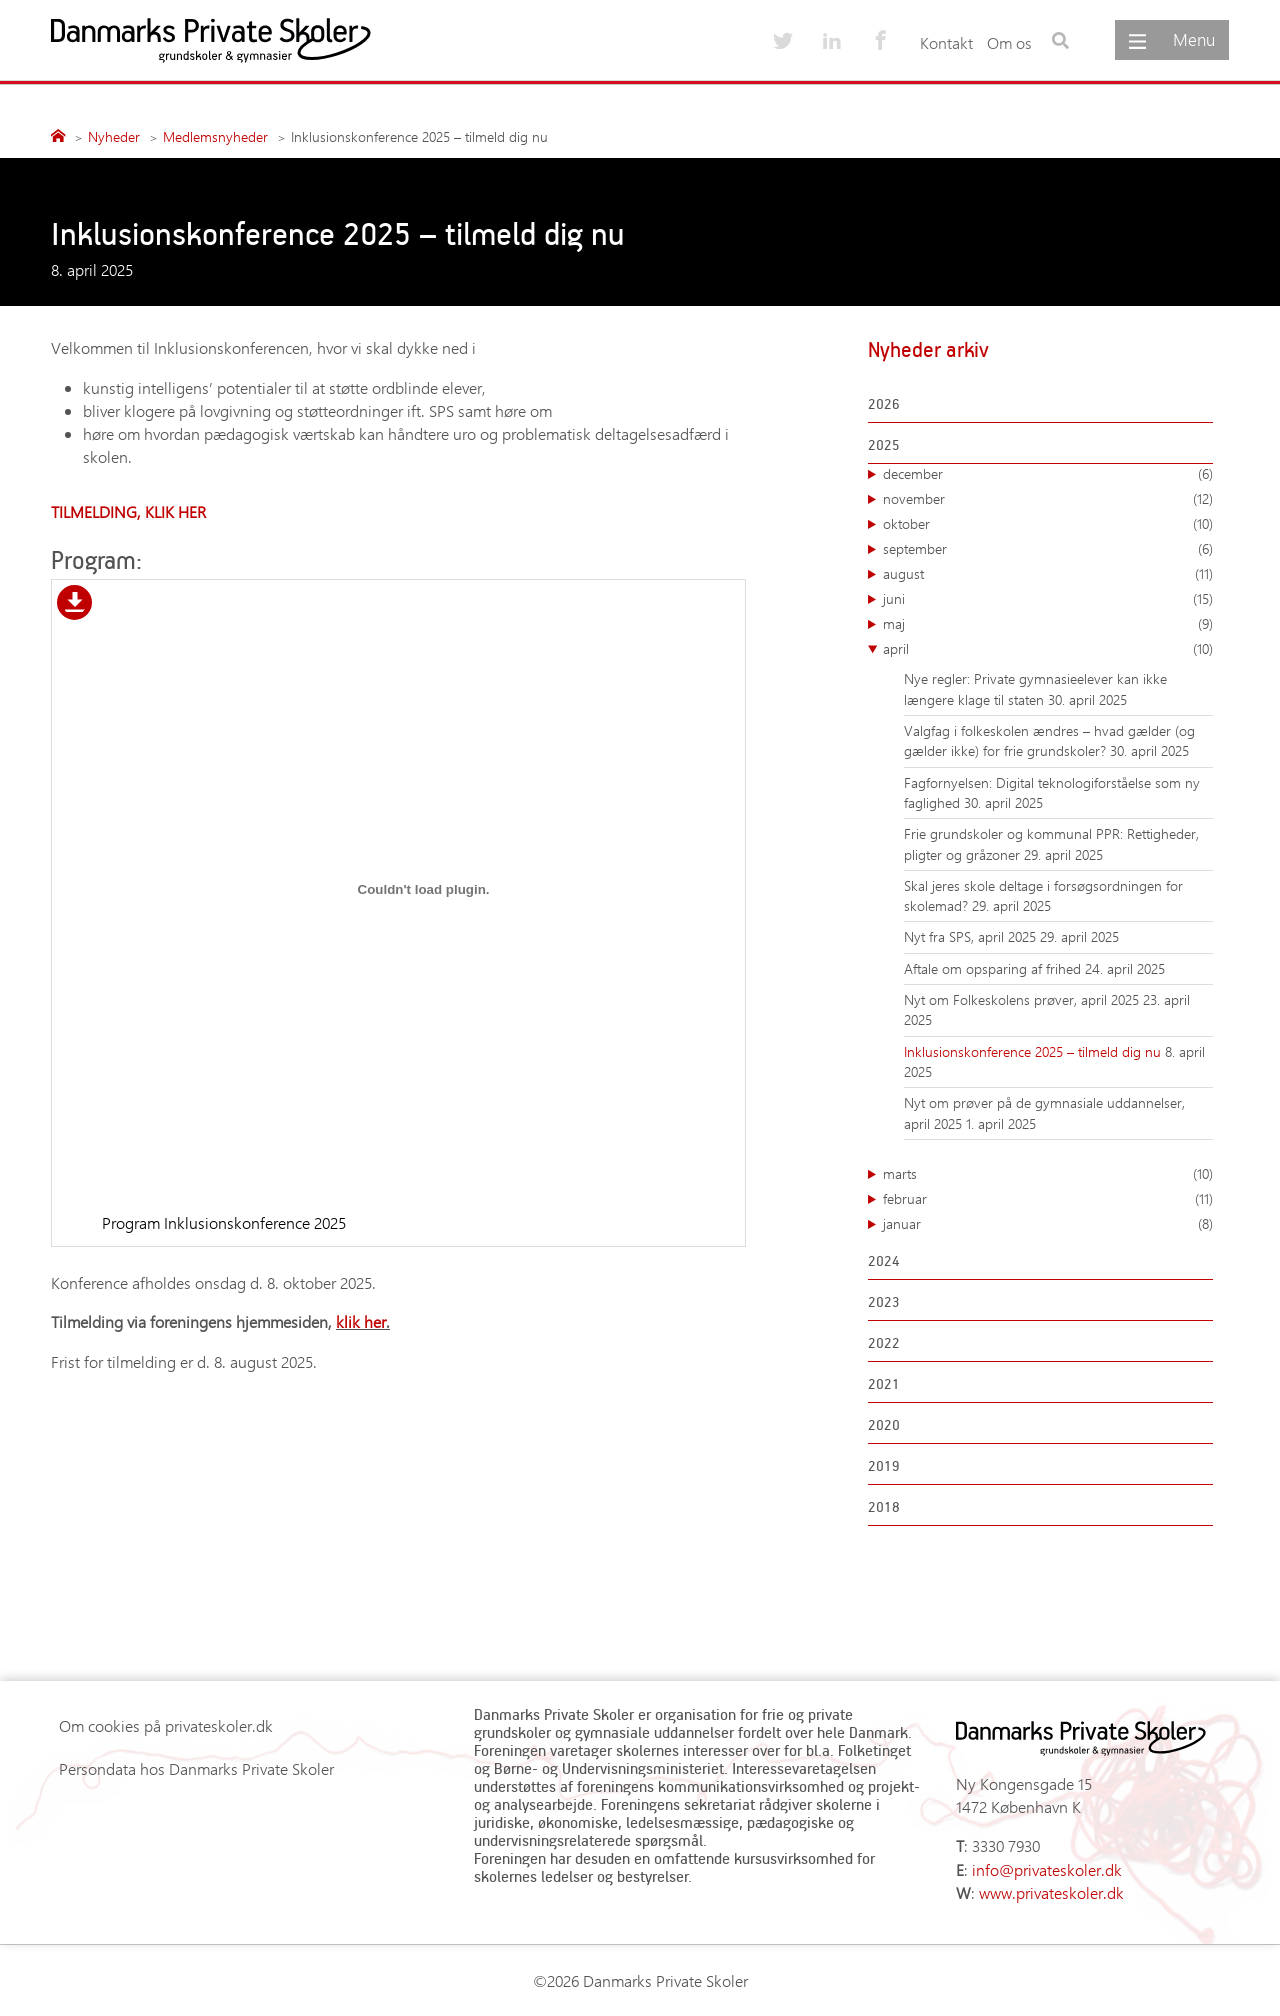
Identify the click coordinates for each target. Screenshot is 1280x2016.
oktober (1048, 524)
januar (1048, 1224)
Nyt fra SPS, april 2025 (972, 936)
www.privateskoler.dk (1051, 1892)
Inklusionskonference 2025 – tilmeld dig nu (1034, 1051)
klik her (361, 1321)
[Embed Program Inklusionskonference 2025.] (423, 890)
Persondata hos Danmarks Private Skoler (196, 1768)
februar (1048, 1199)
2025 (884, 444)
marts (1048, 1174)
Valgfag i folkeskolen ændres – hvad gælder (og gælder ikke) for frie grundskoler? (1049, 740)
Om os (1009, 42)
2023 (884, 1301)
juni (1048, 599)
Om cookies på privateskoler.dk (166, 1725)
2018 (884, 1506)
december (1048, 474)
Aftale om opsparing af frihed (994, 968)
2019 (884, 1465)
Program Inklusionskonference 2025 (224, 1222)
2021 (884, 1383)
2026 (884, 403)
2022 (884, 1342)
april (1048, 649)
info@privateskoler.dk (1047, 1869)
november (1048, 499)
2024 (884, 1260)
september (1048, 549)
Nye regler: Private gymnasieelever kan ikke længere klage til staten (1035, 688)
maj (1048, 624)
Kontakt (946, 42)
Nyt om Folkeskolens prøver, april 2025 (1023, 999)
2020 (884, 1424)
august (1048, 574)
